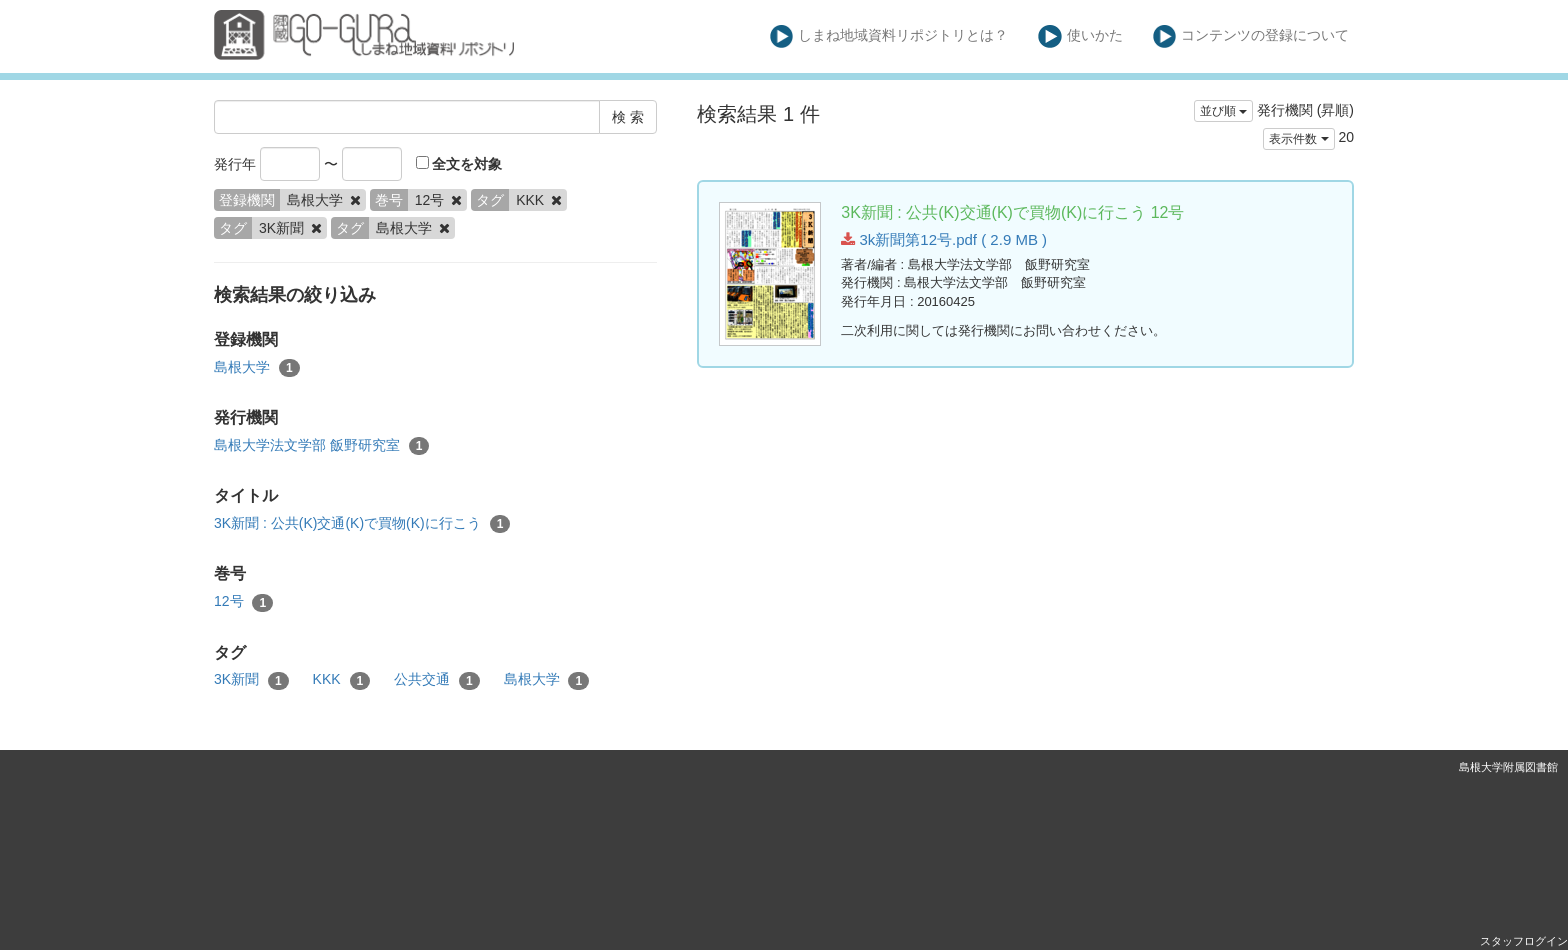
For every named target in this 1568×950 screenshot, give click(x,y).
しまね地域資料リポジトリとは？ (889, 36)
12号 (243, 602)
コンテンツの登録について (1251, 36)
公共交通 (437, 680)
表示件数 (1298, 139)
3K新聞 (251, 680)
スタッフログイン (1524, 941)
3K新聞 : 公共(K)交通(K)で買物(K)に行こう (362, 524)
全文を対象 (459, 164)
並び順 (1223, 111)
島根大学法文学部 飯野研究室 (321, 446)
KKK (342, 680)
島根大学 (257, 368)
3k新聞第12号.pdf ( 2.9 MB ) (944, 239)
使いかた (1080, 36)
